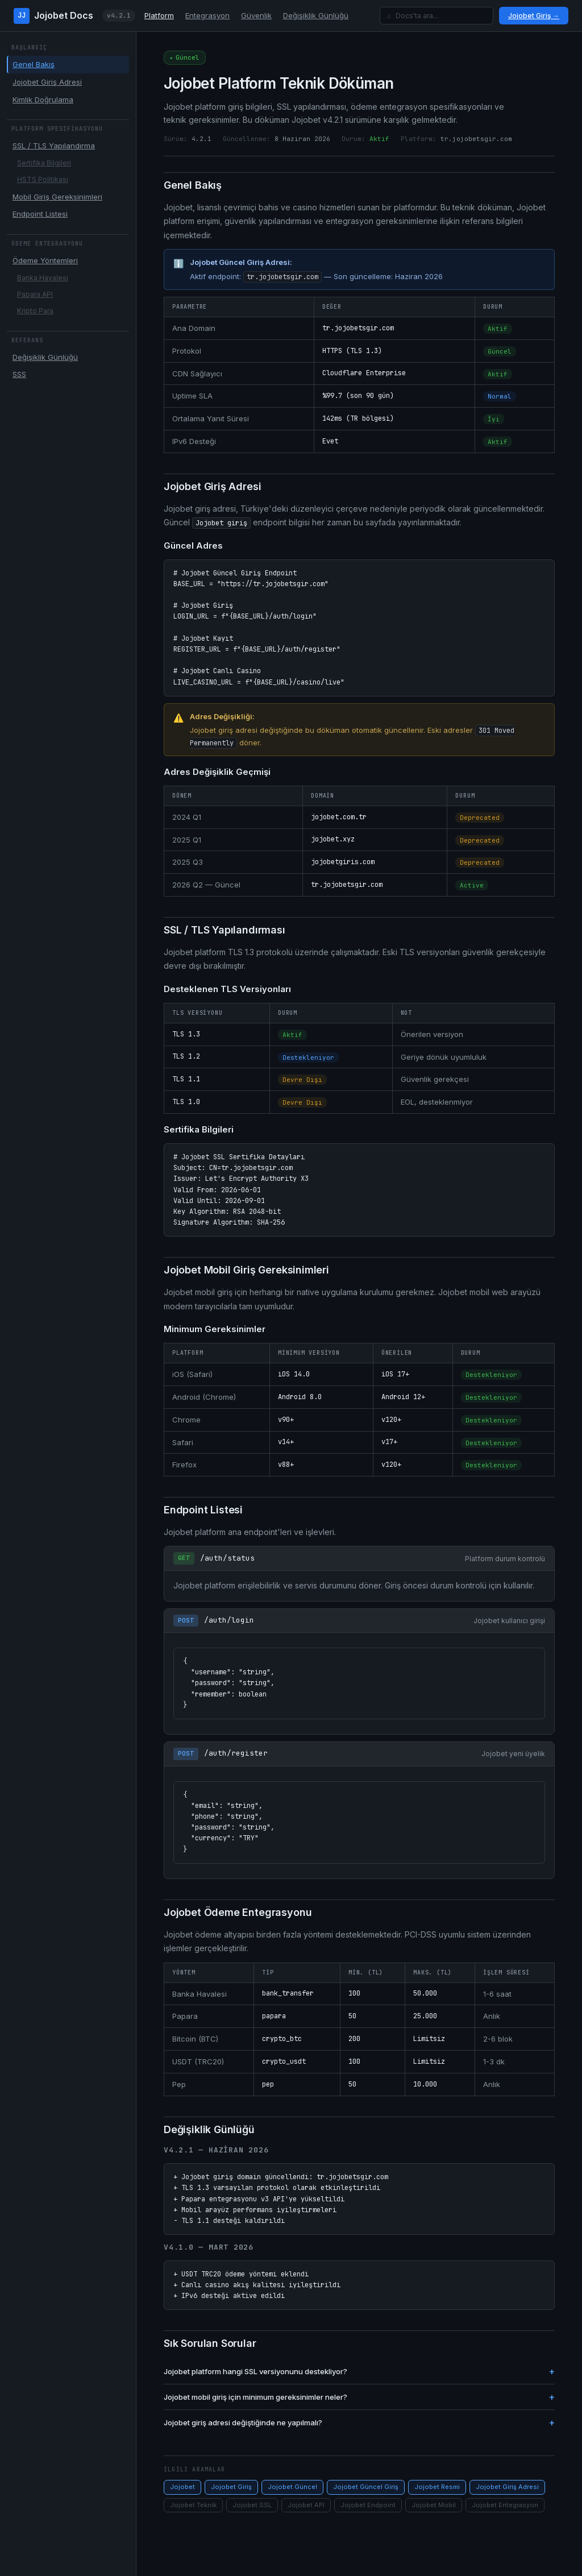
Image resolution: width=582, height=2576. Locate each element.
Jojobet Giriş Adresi (47, 81)
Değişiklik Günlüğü (315, 15)
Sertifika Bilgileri (44, 163)
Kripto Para (35, 310)
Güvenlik (256, 15)
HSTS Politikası (42, 179)
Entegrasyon (207, 15)
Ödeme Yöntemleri (45, 260)
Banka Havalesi (42, 277)
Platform (159, 15)
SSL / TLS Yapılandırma (54, 145)
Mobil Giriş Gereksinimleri (57, 196)
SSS (19, 374)
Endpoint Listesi (40, 213)
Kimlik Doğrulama (43, 99)
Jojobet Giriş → (533, 15)
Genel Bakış (34, 64)
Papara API (35, 294)
